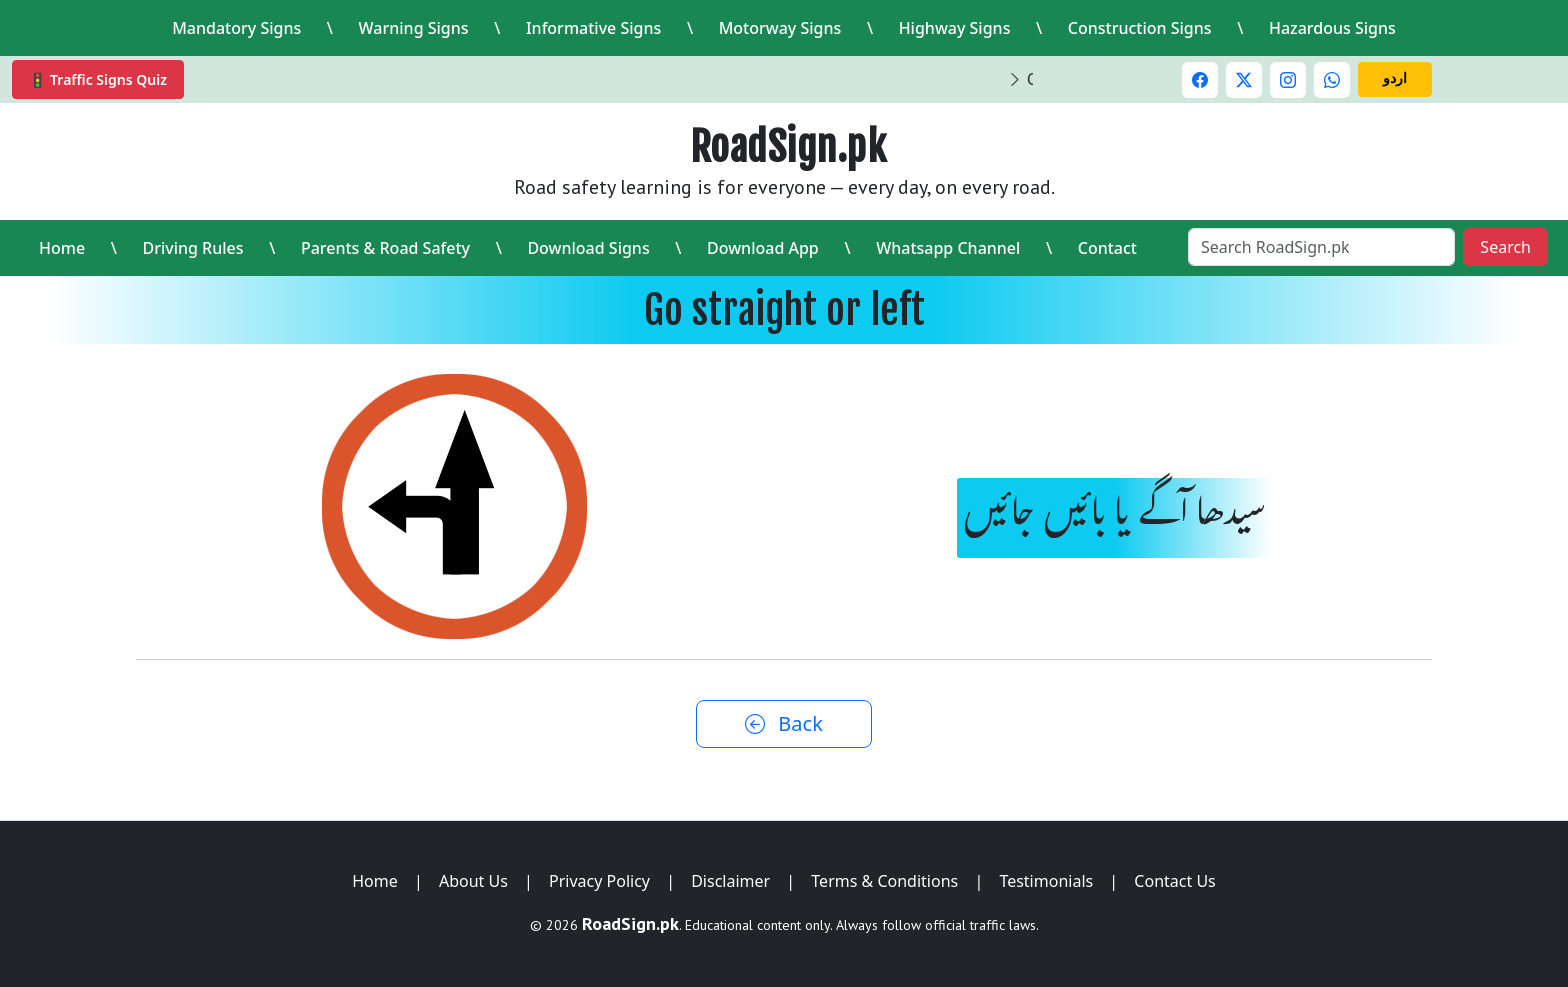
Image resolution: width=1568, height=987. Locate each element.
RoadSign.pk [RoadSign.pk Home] (788, 147)
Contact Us (1174, 881)
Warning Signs (414, 28)
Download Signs (588, 248)
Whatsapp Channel (948, 248)
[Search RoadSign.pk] (1321, 247)
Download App (763, 248)
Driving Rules (192, 248)
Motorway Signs (780, 28)
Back (784, 723)
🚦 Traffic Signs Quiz (98, 79)
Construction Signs (1140, 28)
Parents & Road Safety (385, 248)
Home (62, 248)
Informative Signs (593, 28)
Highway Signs (955, 28)
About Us (473, 881)
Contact (1107, 248)
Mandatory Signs (236, 28)
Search (1505, 247)
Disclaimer (730, 881)
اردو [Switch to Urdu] (1395, 77)
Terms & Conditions (884, 881)
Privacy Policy (599, 881)
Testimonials (1046, 881)
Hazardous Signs (1332, 28)
